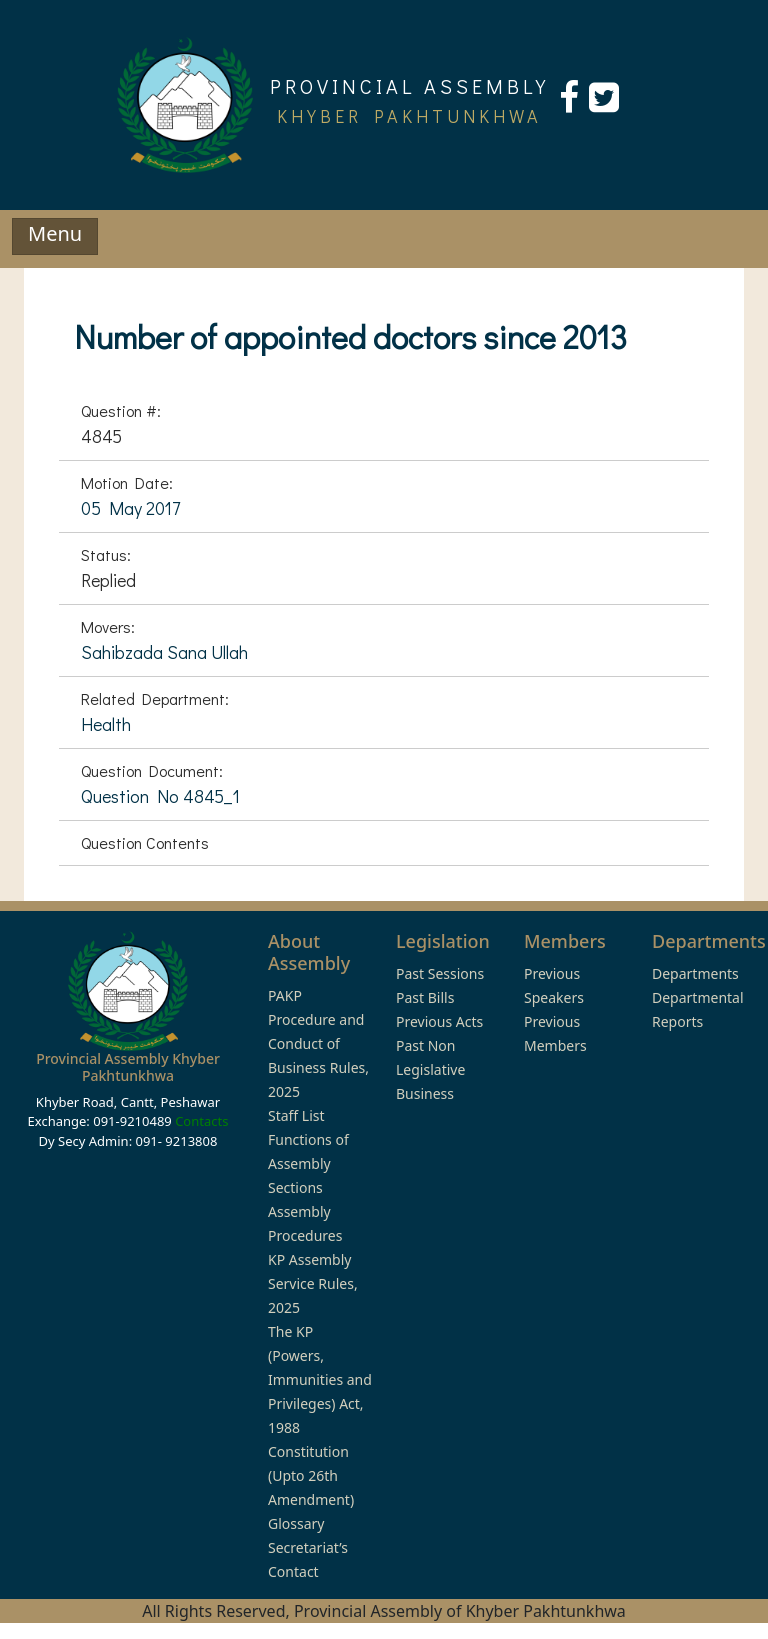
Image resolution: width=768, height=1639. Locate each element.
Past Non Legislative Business (430, 1069)
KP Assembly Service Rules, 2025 (313, 1283)
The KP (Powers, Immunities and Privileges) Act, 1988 (320, 1379)
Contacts (201, 1121)
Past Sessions (440, 973)
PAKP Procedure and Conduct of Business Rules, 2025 (318, 1043)
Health (106, 724)
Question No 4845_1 (160, 796)
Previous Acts (439, 1021)
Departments (695, 973)
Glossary (296, 1523)
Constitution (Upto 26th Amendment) (311, 1475)
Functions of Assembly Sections (308, 1163)
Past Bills (425, 997)
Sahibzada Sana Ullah (164, 652)
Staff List (296, 1115)
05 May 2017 (130, 508)
